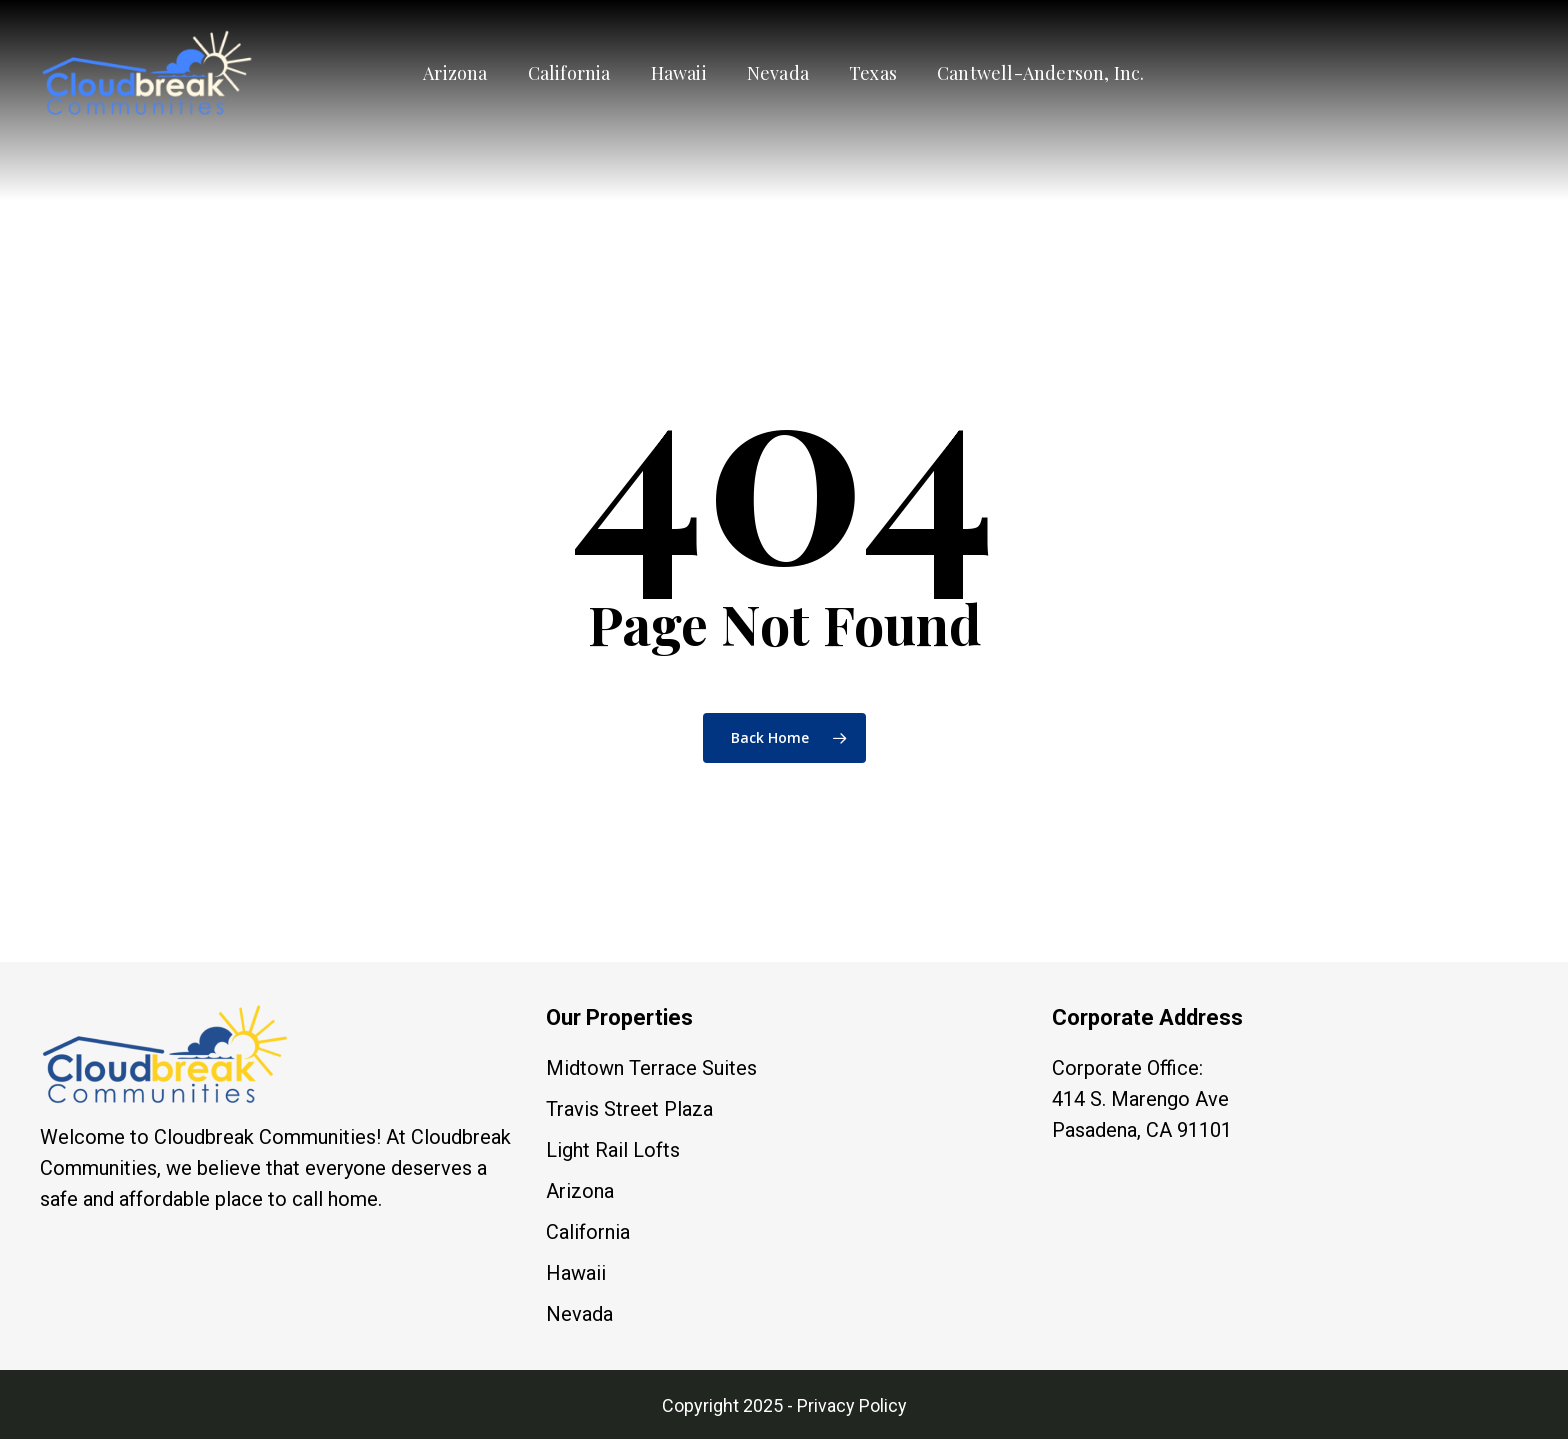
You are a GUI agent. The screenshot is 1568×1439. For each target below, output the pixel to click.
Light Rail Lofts (613, 1150)
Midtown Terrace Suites (651, 1068)
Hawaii (576, 1273)
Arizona (580, 1191)
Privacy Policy (852, 1405)
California (588, 1232)
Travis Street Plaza (629, 1109)
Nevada (579, 1314)
